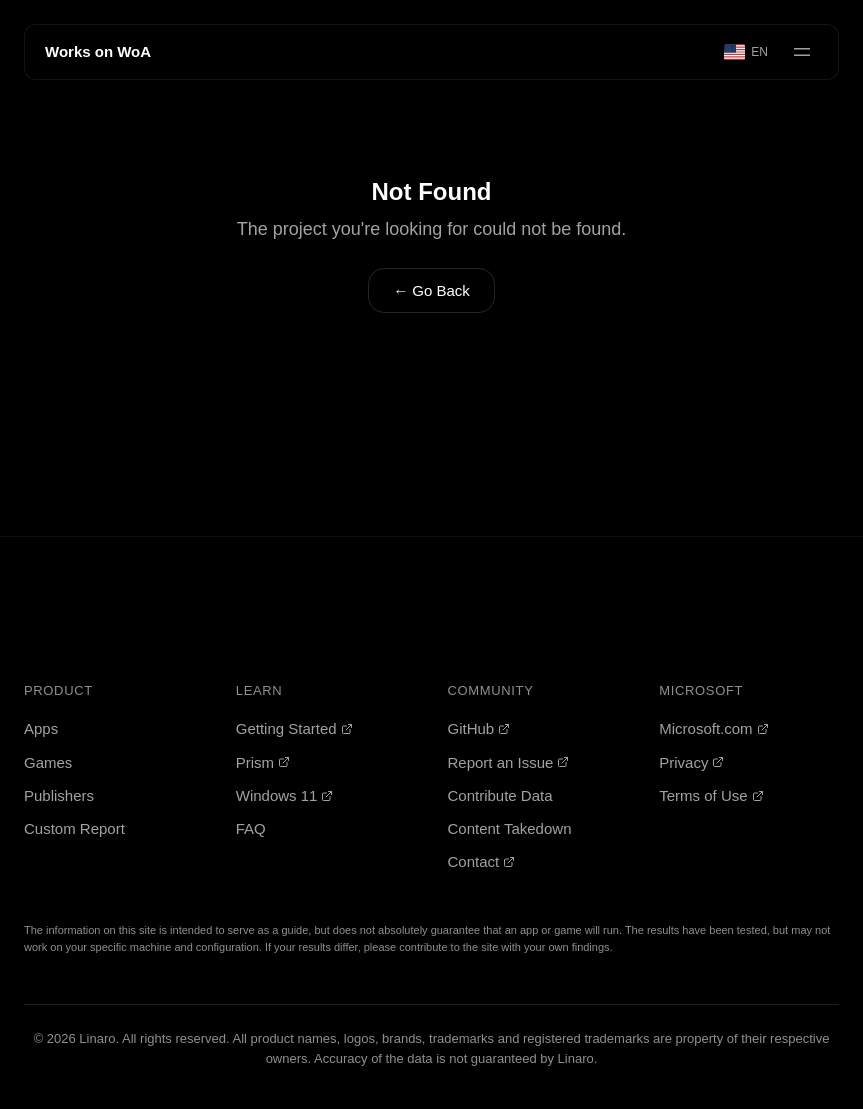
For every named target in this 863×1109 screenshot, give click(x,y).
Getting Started (294, 728)
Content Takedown (510, 828)
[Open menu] (802, 52)
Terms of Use (711, 795)
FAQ (251, 828)
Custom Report (74, 828)
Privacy (691, 762)
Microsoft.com (713, 728)
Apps (41, 728)
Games (48, 762)
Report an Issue (509, 762)
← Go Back (431, 290)
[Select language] (747, 52)
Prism (263, 762)
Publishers (59, 795)
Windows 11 (285, 795)
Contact (482, 861)
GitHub (479, 728)
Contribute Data (500, 795)
